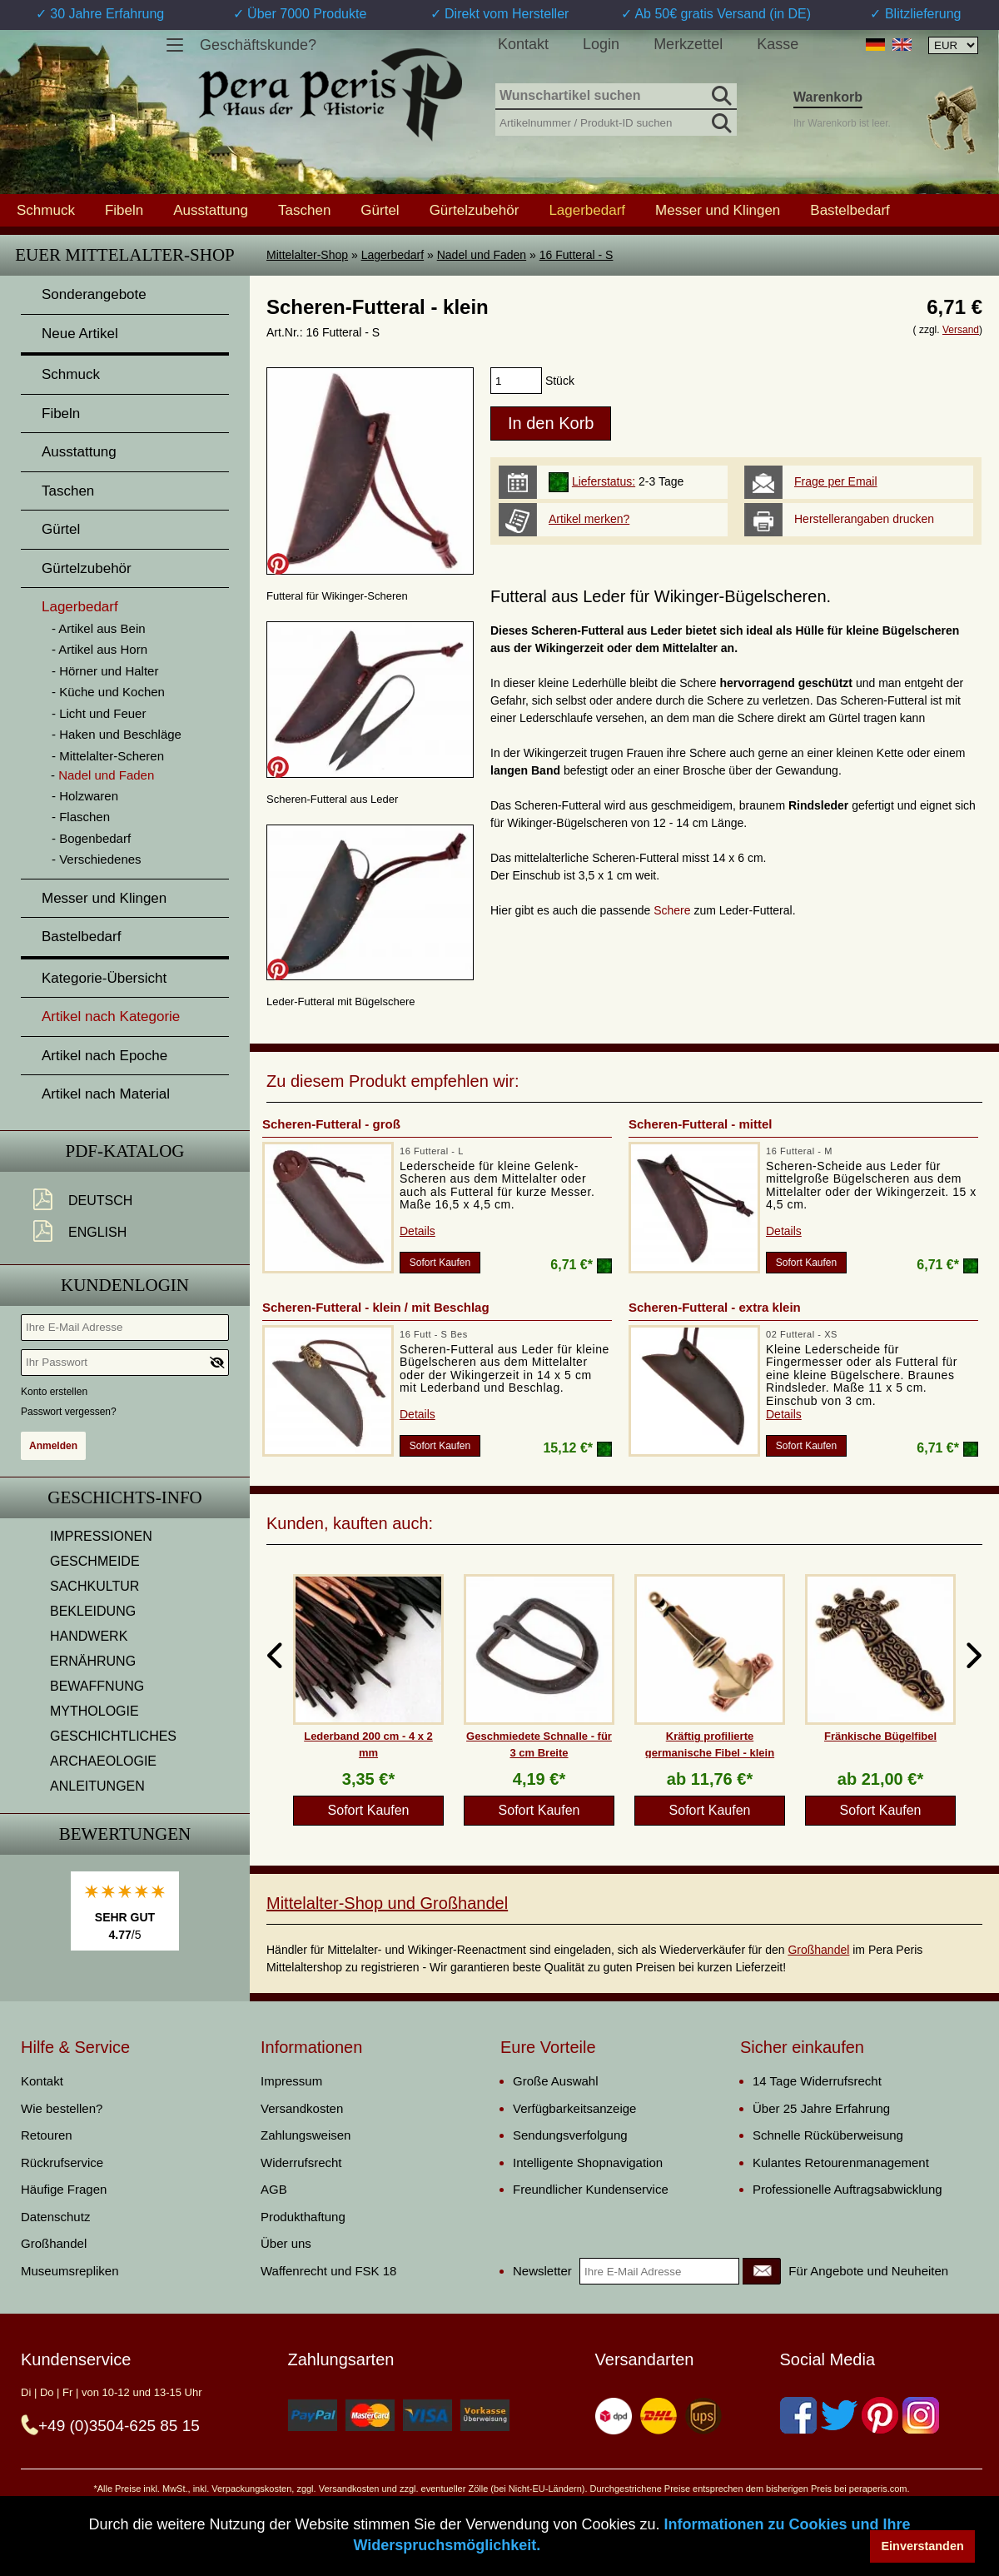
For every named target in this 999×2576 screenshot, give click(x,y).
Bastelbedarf (849, 209)
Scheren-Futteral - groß (331, 1124)
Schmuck (46, 209)
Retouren (46, 2135)
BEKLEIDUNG (93, 1611)
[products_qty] (516, 380)
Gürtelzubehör (474, 209)
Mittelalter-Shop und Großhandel (387, 1903)
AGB (274, 2189)
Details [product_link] (417, 1231)
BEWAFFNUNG (97, 1686)
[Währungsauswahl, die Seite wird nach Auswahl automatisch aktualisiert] (953, 45)
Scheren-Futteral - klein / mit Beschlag (376, 1307)
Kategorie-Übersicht (104, 978)
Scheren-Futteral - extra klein (715, 1307)
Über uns (286, 2243)
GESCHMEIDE (95, 1561)
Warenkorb (827, 97)
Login (601, 44)
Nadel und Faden (481, 255)
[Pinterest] (880, 2415)
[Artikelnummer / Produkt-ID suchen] (616, 121)
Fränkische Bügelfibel (880, 1736)
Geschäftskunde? (258, 45)
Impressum (291, 2081)
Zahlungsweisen (305, 2135)
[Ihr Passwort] (125, 1362)
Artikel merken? (589, 519)
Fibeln (124, 209)
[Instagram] (920, 2415)
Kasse (777, 44)
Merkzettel (688, 44)
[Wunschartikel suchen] (616, 96)
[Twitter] (839, 2415)
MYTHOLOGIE (94, 1711)
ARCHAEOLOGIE (103, 1761)
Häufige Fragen (64, 2189)
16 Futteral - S (576, 255)
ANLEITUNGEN (97, 1786)
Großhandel (818, 1949)
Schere (673, 910)
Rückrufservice (62, 2162)
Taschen (304, 209)
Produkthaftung (303, 2217)
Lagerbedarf (393, 255)
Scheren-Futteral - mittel (701, 1124)
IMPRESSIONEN (101, 1536)
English (97, 1232)
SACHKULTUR (94, 1586)
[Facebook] (798, 2415)
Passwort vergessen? (69, 1412)
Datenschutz (55, 2217)
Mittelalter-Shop (307, 255)
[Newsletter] (762, 2271)
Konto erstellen (54, 1392)
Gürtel (379, 209)
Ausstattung (210, 209)
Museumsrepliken (70, 2271)
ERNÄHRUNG (93, 1661)
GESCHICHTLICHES (113, 1736)
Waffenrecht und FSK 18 (328, 2271)
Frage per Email (835, 481)
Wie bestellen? (61, 2108)
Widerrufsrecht (301, 2162)
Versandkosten (302, 2108)
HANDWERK (88, 1636)
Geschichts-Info (124, 1497)
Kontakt (523, 44)
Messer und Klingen (717, 209)
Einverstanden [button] (923, 2546)
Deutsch (100, 1200)
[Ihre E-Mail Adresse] (125, 1327)
